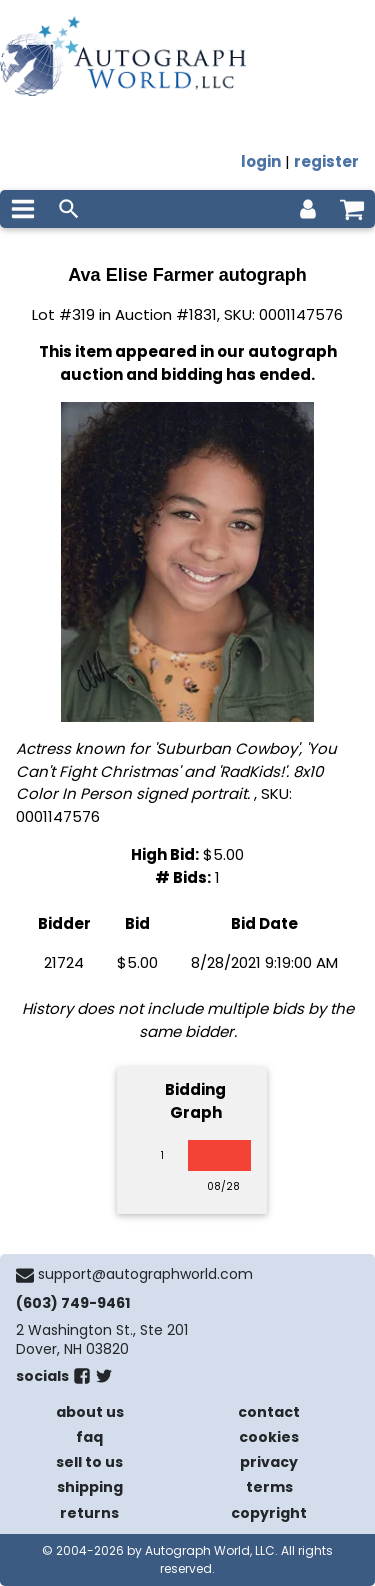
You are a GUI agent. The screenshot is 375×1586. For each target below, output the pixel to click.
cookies (269, 1437)
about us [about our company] (90, 1412)
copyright (269, 1513)
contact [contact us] (269, 1412)
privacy (269, 1462)
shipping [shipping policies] (90, 1487)
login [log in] (261, 161)
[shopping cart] (352, 209)
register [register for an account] (326, 161)
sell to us (89, 1462)
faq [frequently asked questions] (89, 1437)
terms (269, 1487)
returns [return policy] (89, 1513)
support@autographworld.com (145, 1274)
